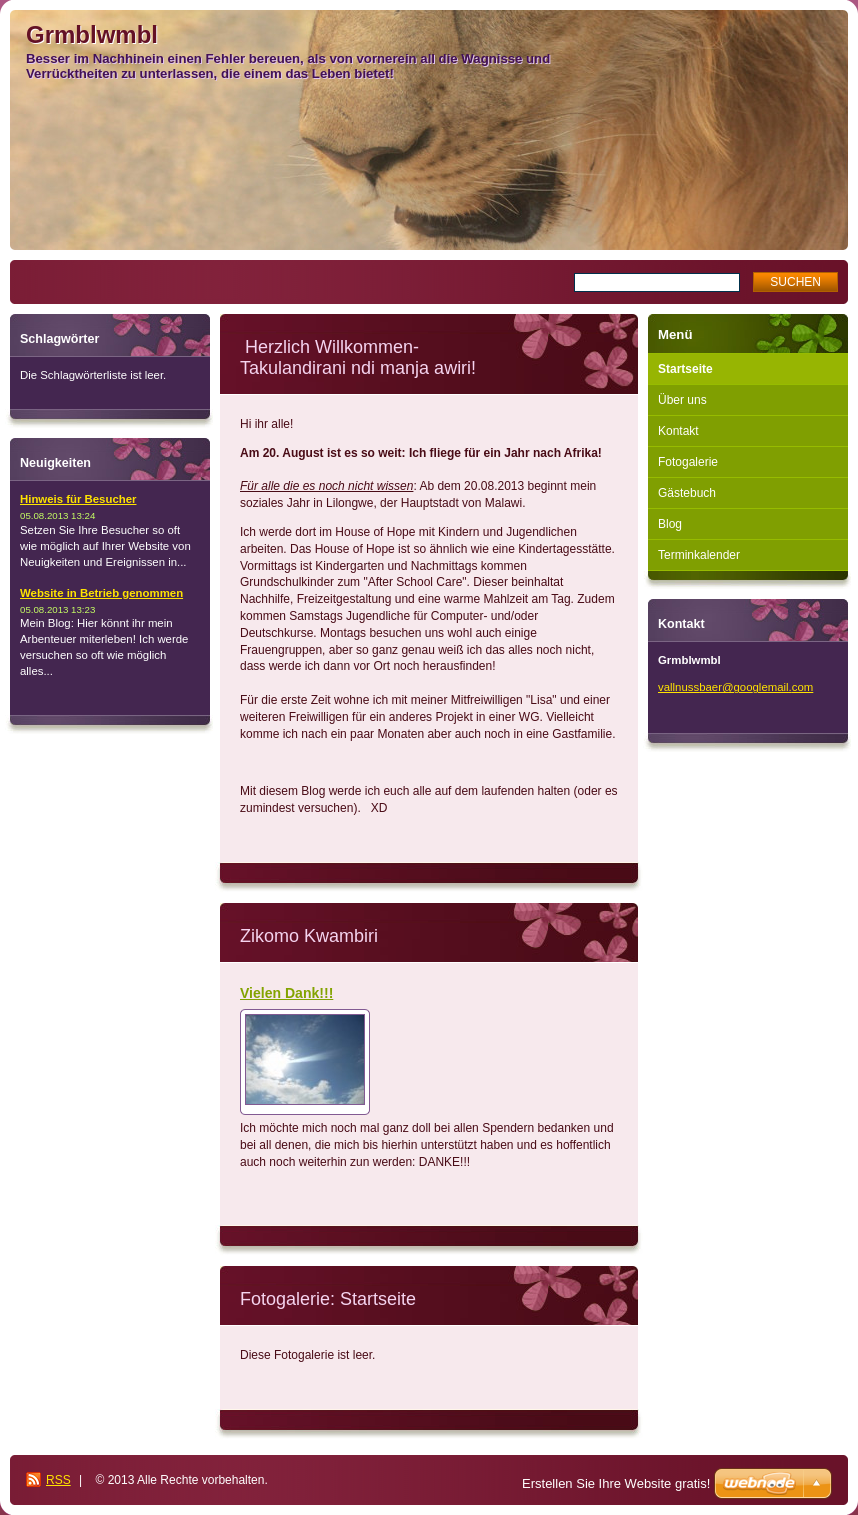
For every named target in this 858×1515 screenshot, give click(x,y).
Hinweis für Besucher (78, 499)
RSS (58, 1480)
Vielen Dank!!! (286, 993)
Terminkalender (699, 555)
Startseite (685, 369)
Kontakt (678, 431)
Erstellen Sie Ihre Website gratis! (616, 1483)
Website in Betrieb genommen (101, 593)
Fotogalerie (688, 462)
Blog (670, 524)
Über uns (682, 400)
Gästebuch (687, 493)
